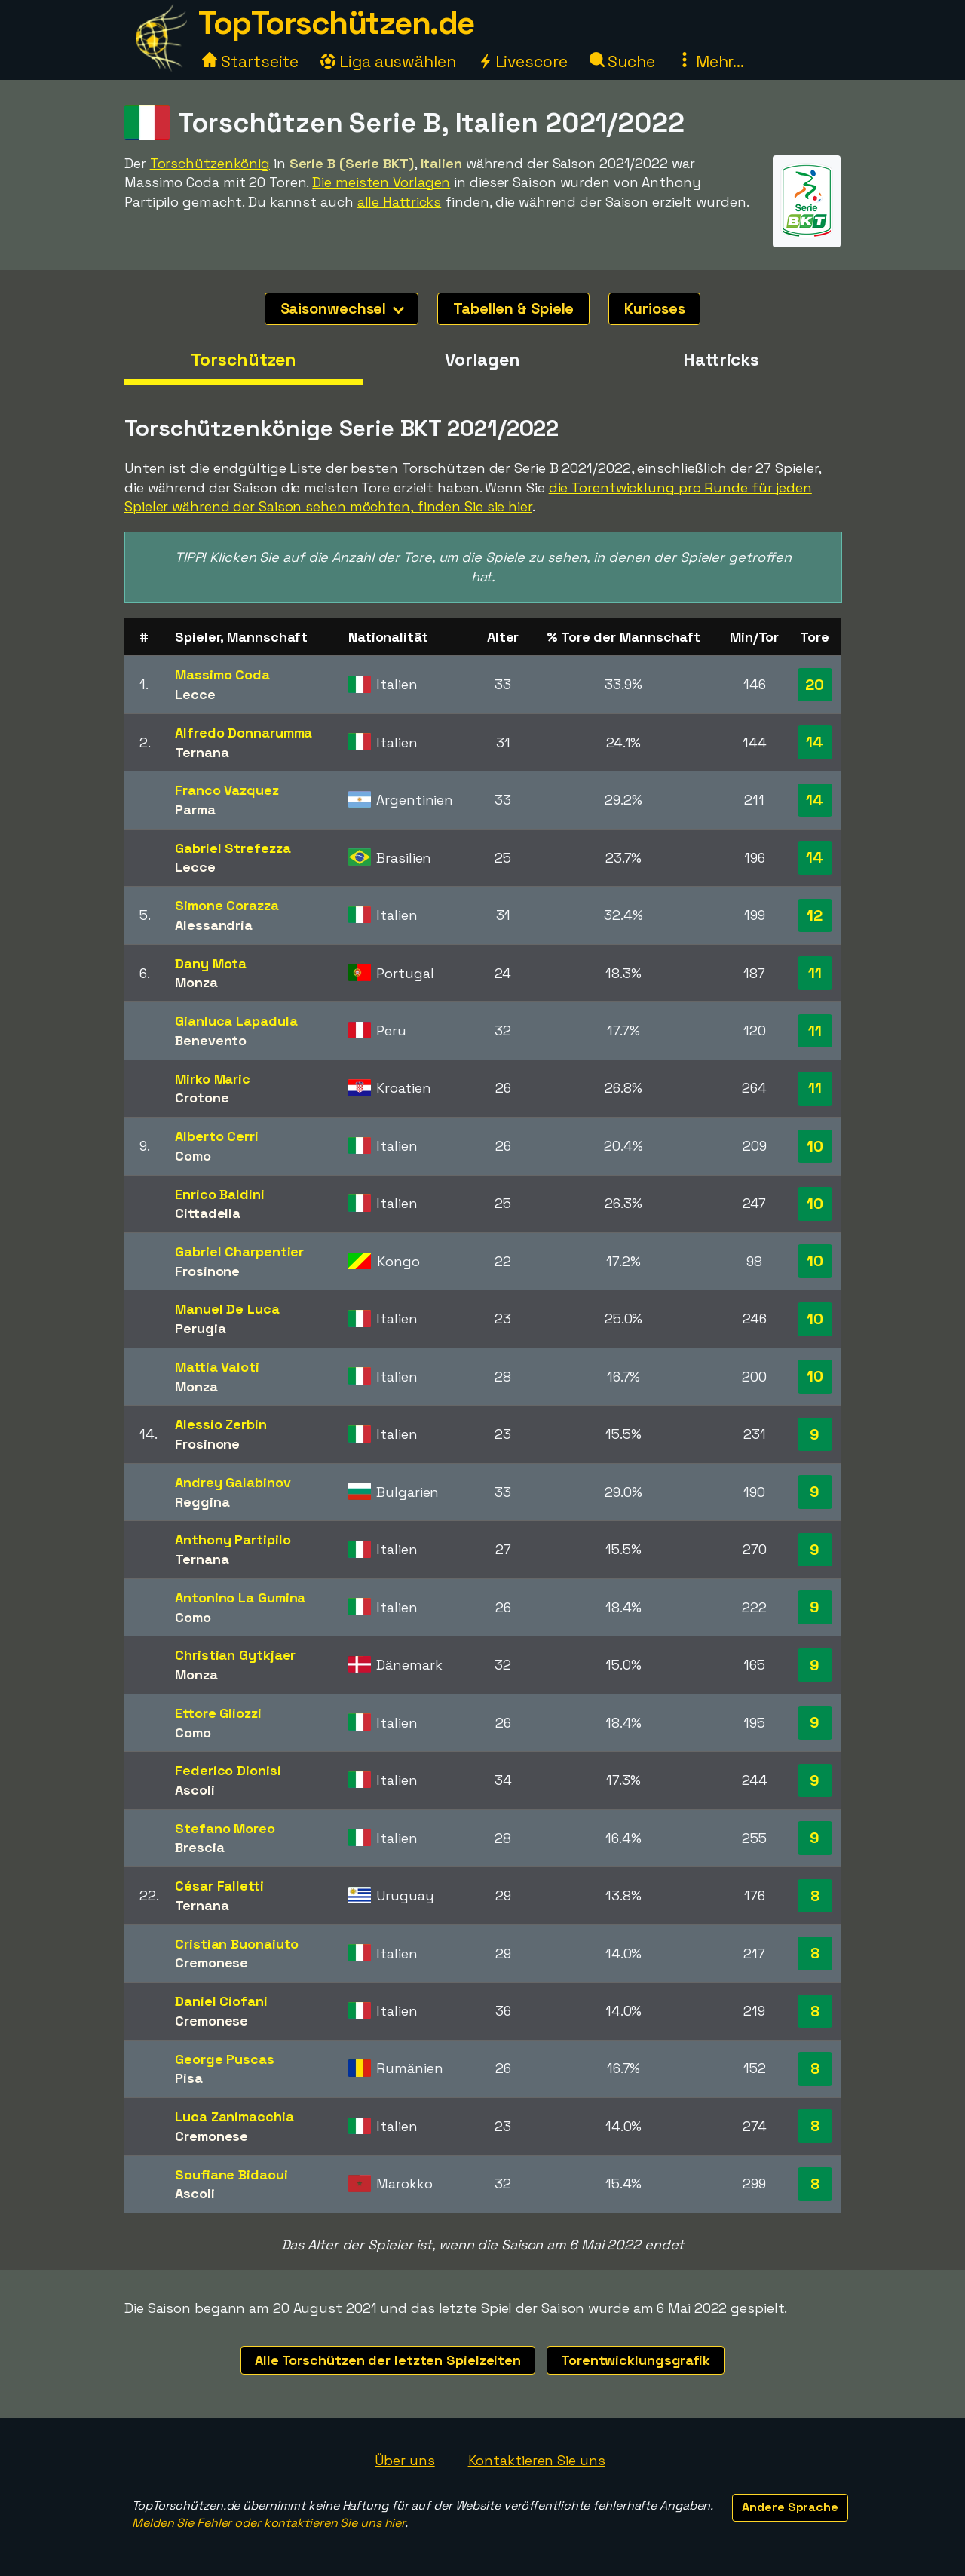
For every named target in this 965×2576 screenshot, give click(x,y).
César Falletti (219, 1885)
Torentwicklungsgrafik (635, 2360)
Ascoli (194, 1790)
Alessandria (214, 925)
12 (815, 915)
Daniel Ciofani (221, 2001)
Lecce (195, 694)
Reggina (202, 1501)
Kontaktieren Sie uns (536, 2460)
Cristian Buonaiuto (237, 1943)
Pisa (189, 2078)
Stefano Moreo (225, 1828)
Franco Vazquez (227, 790)
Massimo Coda (222, 674)
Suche (622, 61)
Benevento (211, 1040)
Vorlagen (482, 359)
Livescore (523, 61)
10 (815, 1146)
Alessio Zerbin (221, 1424)
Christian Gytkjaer (235, 1655)
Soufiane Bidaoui (231, 2174)
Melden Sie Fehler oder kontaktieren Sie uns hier (268, 2523)
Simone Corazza (227, 905)
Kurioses (654, 308)
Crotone (201, 1097)
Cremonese (211, 1962)
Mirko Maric (212, 1078)
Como (193, 1155)
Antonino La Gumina (240, 1597)
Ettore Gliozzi (218, 1713)
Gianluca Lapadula (236, 1020)
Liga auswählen (388, 61)
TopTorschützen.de (336, 23)
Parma (195, 809)
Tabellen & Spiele (513, 308)
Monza (196, 982)
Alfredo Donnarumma (243, 732)
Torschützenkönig (210, 163)
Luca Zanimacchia (234, 2116)
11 (815, 973)
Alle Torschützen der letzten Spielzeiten (388, 2360)
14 (814, 742)
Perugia (200, 1328)
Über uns (404, 2460)
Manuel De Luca (227, 1308)
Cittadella (207, 1213)
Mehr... (710, 61)
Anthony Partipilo (232, 1539)
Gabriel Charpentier (239, 1251)
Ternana (201, 752)
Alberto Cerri (217, 1136)
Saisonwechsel (342, 308)
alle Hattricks (399, 201)
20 (814, 685)
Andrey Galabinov (232, 1482)
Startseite (250, 61)
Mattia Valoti (217, 1366)
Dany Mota (211, 963)
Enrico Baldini (220, 1194)
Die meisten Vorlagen (381, 182)
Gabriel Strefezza (232, 848)
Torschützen (243, 359)
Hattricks (721, 359)
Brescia (199, 1847)
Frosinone (207, 1271)
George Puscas (224, 2059)
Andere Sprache (790, 2507)
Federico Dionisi (227, 1770)
